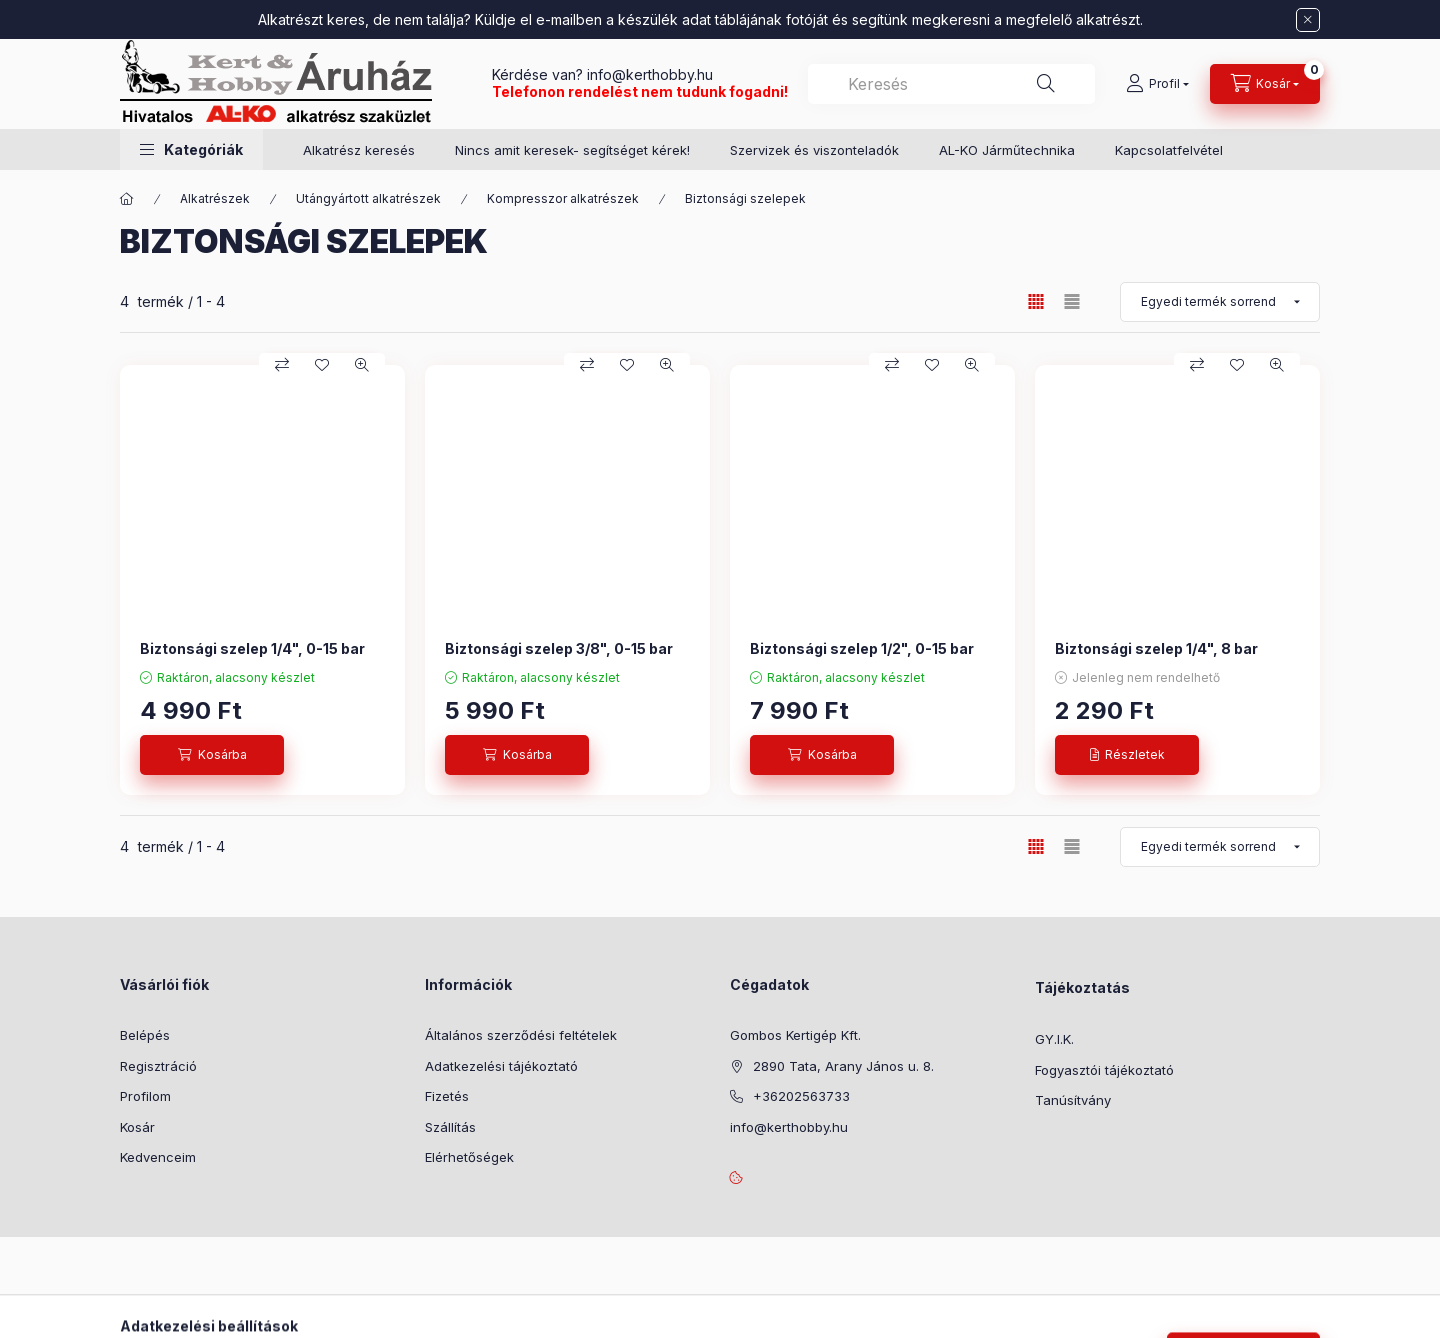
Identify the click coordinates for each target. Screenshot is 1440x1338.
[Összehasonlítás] (282, 365)
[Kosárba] (212, 755)
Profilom (145, 1096)
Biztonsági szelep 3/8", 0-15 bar (559, 648)
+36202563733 (801, 1096)
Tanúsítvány (1073, 1100)
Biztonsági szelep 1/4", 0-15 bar (252, 648)
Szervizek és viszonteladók (814, 150)
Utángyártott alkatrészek (368, 198)
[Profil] (1157, 84)
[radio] (1072, 301)
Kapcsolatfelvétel (1169, 150)
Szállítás (450, 1127)
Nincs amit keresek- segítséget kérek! (572, 150)
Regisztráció (158, 1066)
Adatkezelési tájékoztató (501, 1066)
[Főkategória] (127, 199)
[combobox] (951, 84)
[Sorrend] (1220, 302)
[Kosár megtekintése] (1265, 84)
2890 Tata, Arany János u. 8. (843, 1066)
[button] (191, 149)
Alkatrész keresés (359, 150)
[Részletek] (1127, 755)
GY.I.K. (1054, 1039)
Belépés (145, 1035)
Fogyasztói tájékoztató (1104, 1070)
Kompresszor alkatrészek (563, 198)
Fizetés (447, 1096)
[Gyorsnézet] (362, 365)
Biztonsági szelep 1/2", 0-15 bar (862, 648)
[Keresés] (1046, 84)
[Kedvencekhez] (322, 365)
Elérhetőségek (469, 1157)
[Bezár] (1308, 20)
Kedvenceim (158, 1157)
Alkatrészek (215, 198)
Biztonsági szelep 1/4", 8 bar (1156, 648)
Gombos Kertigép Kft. (795, 1035)
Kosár (137, 1127)
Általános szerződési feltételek (521, 1035)
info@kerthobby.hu (648, 74)
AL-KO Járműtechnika (1007, 150)
